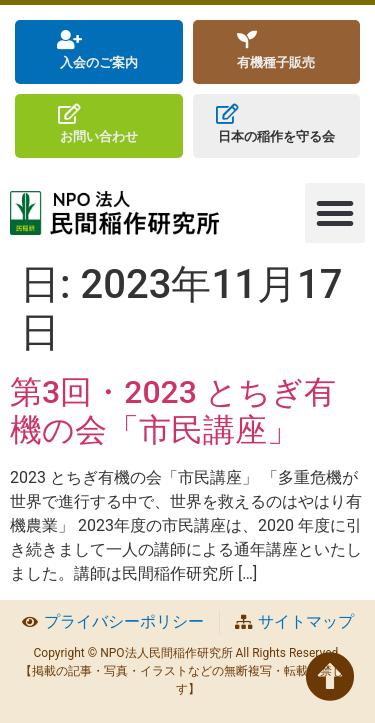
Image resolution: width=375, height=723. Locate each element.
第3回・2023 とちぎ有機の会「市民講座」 (173, 411)
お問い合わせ (99, 136)
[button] (335, 213)
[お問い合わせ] (70, 114)
